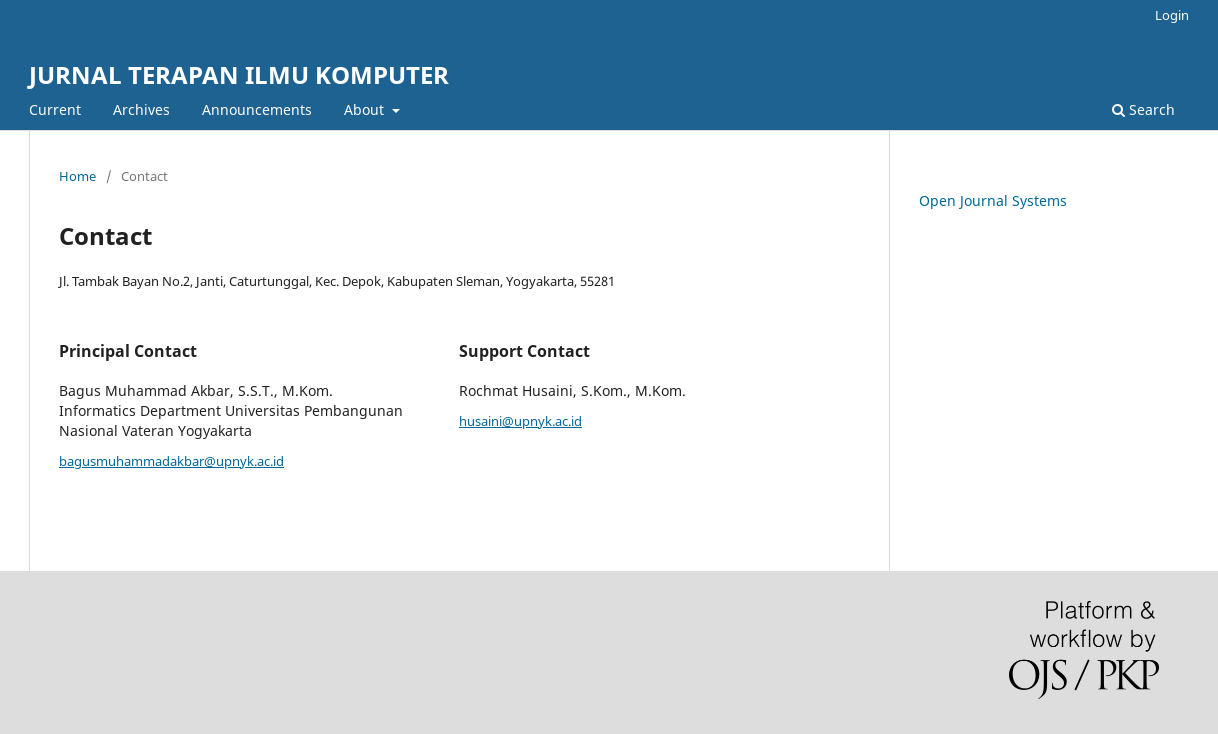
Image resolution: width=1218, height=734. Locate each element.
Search (1143, 109)
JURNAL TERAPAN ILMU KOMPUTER (239, 74)
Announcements (257, 109)
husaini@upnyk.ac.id (520, 421)
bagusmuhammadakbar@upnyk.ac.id (171, 461)
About (366, 109)
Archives (141, 109)
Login (1172, 15)
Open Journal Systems (993, 200)
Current (55, 109)
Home (77, 176)
